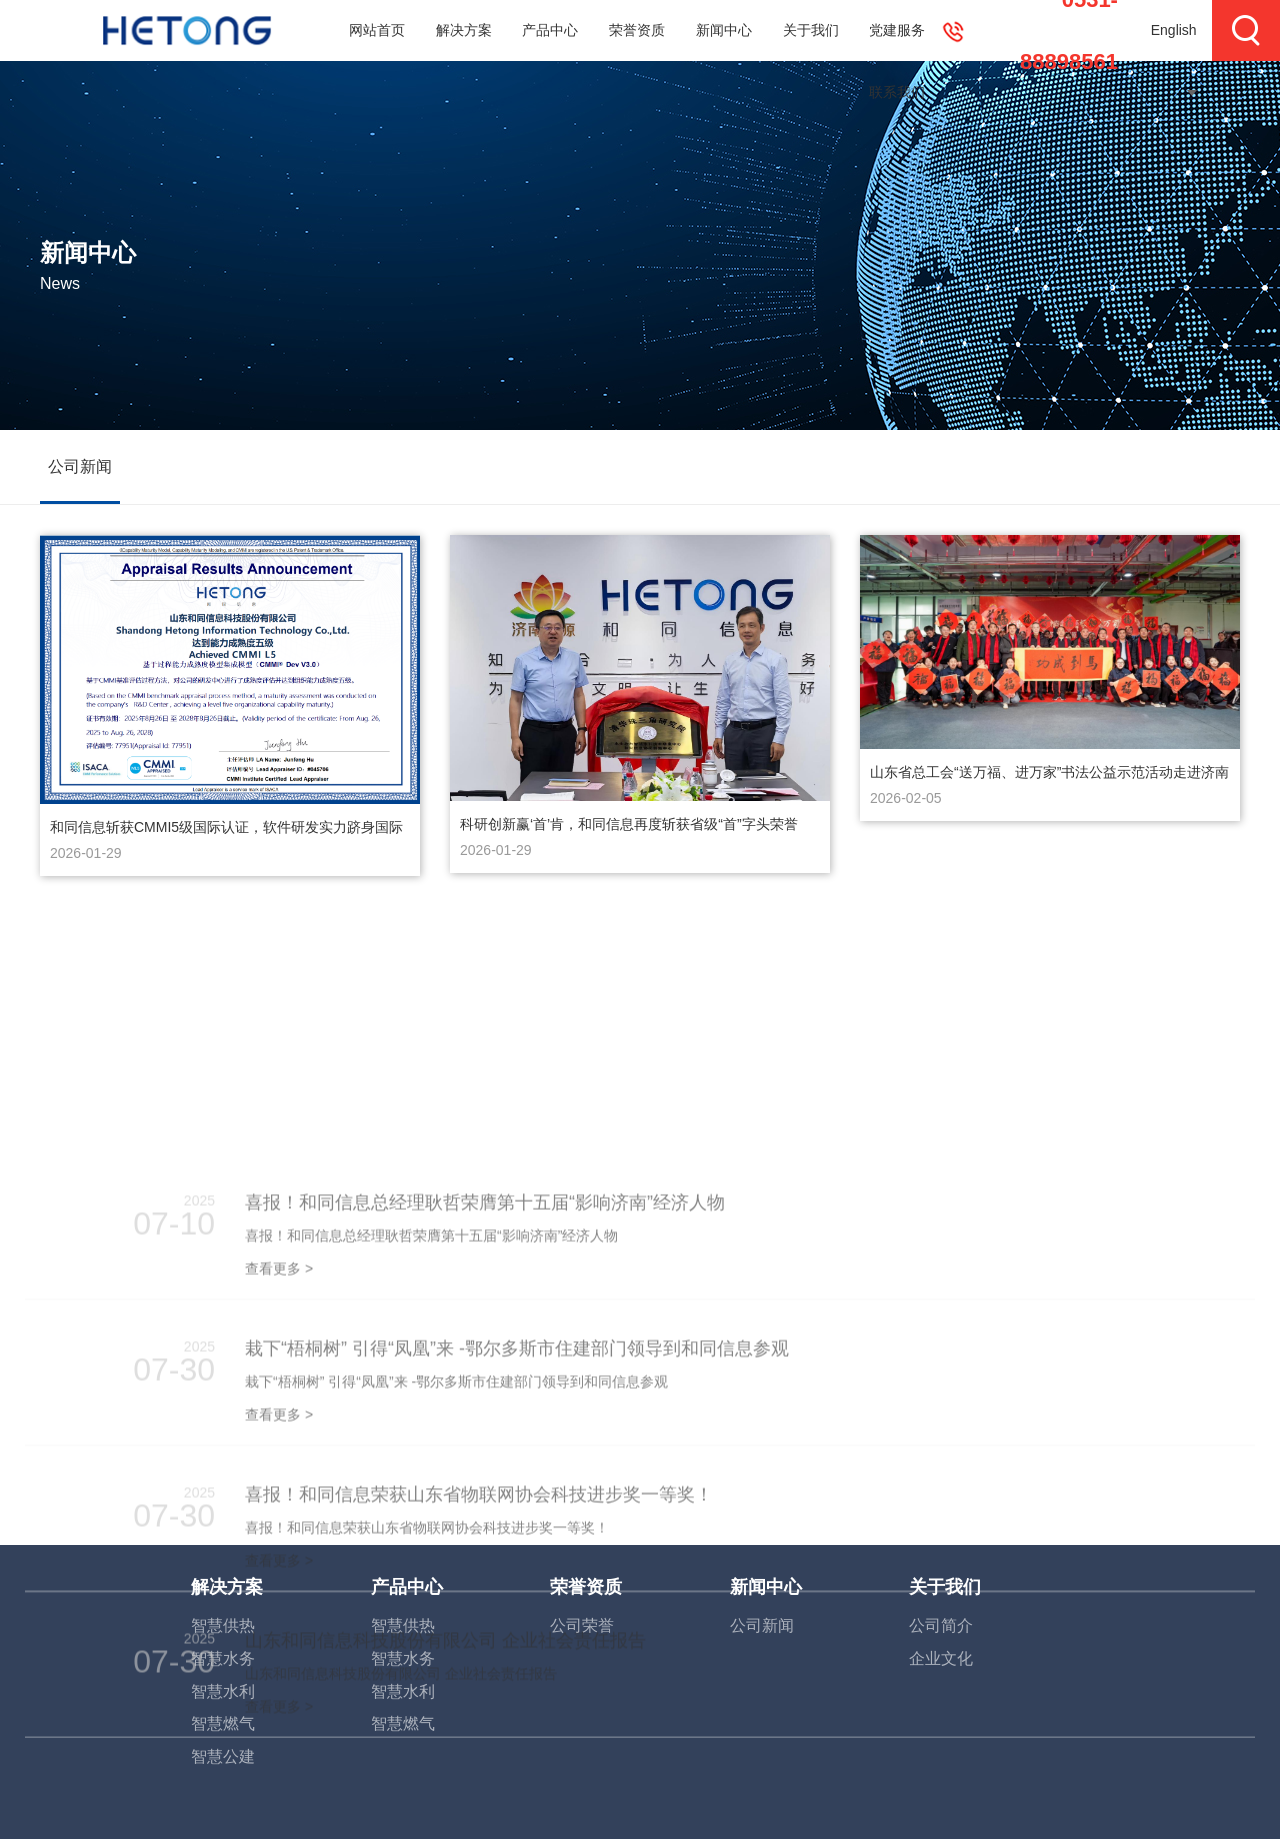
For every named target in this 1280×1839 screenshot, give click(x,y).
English (1174, 30)
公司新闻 (80, 466)
